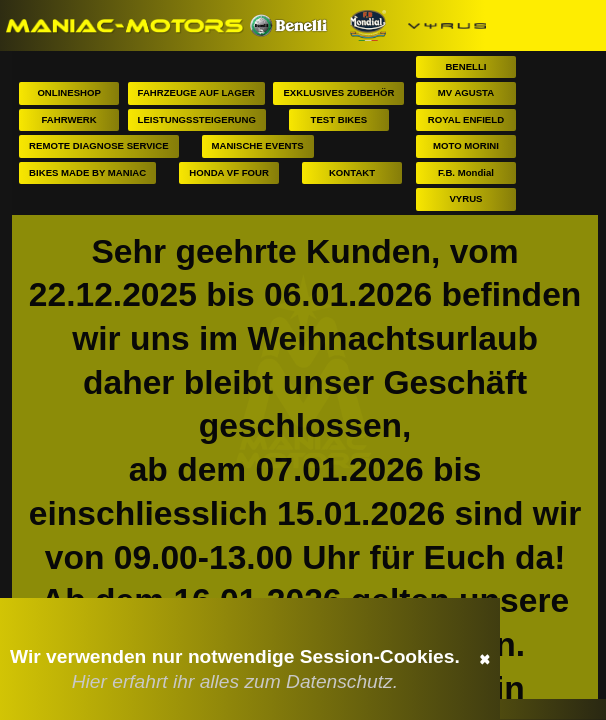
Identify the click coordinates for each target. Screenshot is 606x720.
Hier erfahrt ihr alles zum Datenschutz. (235, 681)
